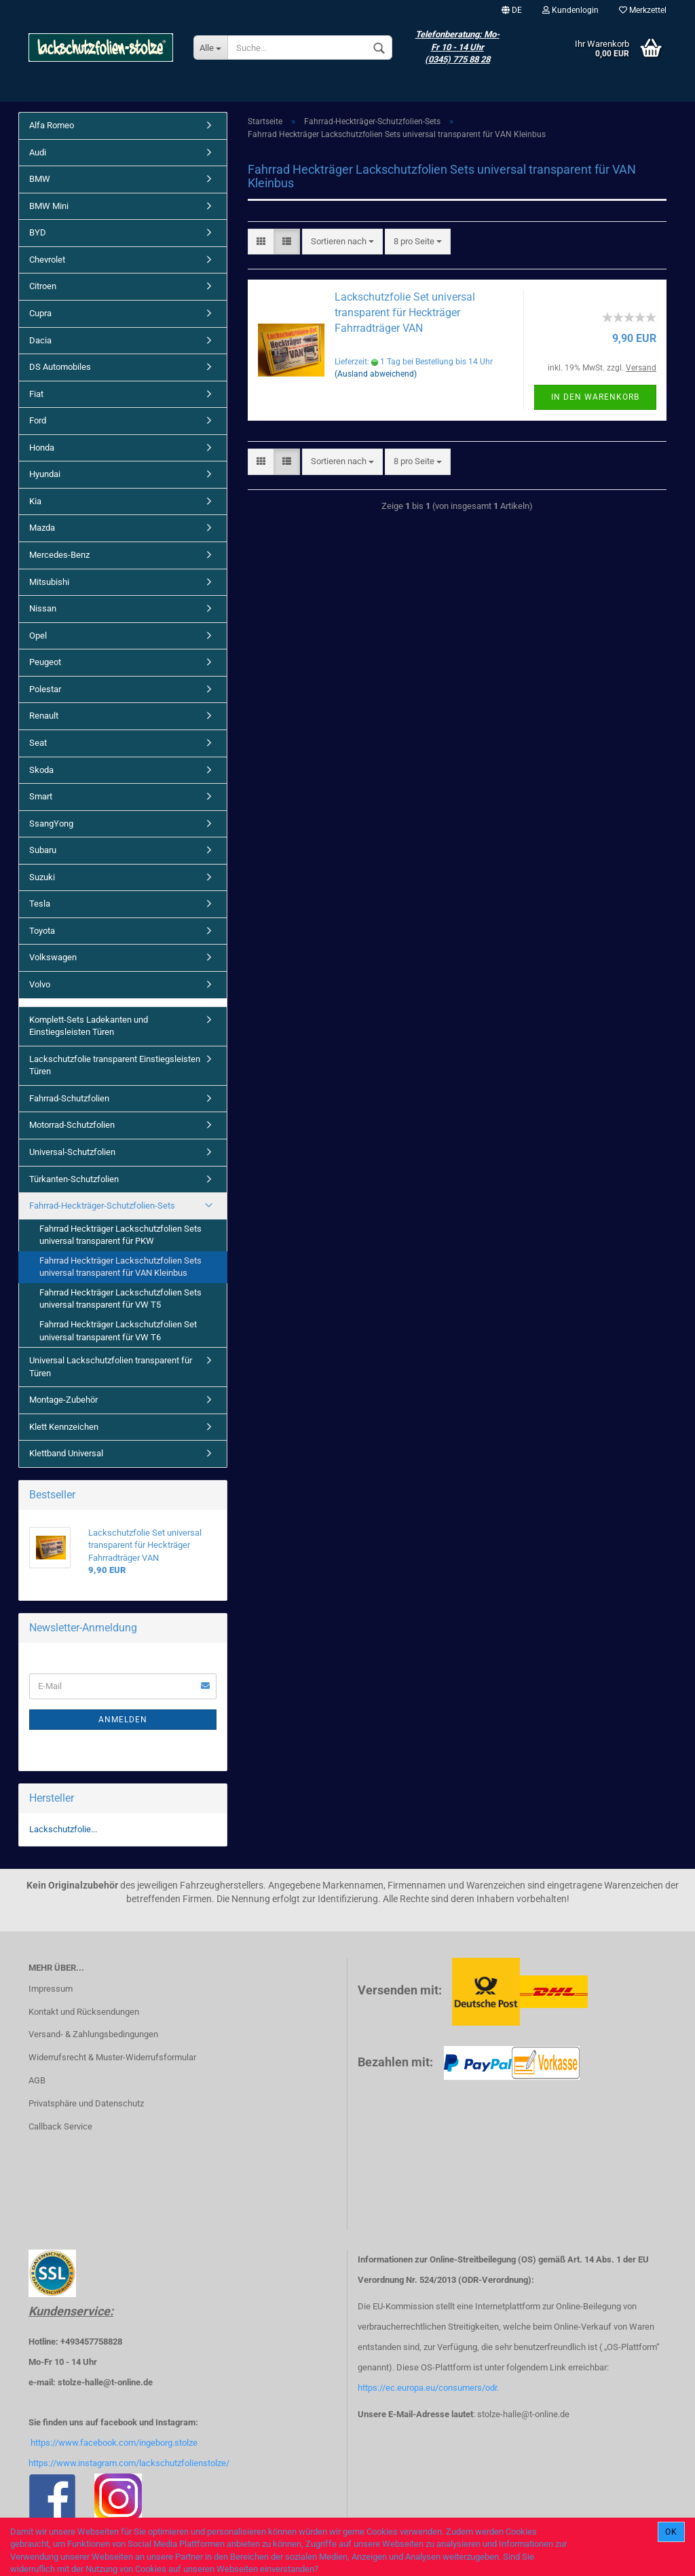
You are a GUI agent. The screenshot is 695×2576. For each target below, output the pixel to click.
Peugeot (45, 662)
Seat (38, 743)
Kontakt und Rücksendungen (84, 2012)
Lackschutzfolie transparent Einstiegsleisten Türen (114, 1065)
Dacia (40, 340)
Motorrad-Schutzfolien (72, 1125)
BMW (39, 179)
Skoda (41, 770)
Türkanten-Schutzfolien (74, 1179)
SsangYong (51, 823)
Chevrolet (47, 259)
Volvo (39, 984)
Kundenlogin (570, 10)
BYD (37, 232)
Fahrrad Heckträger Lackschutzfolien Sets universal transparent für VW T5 (120, 1298)
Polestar (45, 689)
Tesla (39, 903)
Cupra (40, 313)
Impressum (51, 1989)
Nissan (42, 608)
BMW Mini (49, 206)
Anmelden (122, 1719)
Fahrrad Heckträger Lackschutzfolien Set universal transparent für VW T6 (118, 1330)
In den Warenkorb (595, 397)
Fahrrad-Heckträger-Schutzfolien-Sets (102, 1205)
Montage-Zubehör (63, 1400)
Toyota (42, 931)
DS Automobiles (60, 367)
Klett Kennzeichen (63, 1427)
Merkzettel (642, 10)
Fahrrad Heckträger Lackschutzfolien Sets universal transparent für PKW (120, 1235)
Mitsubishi (49, 582)
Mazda (42, 528)
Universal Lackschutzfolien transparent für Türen (110, 1366)
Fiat (36, 394)
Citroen (42, 286)
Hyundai (44, 474)
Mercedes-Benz (59, 555)
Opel (38, 635)
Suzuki (42, 877)
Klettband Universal (66, 1453)
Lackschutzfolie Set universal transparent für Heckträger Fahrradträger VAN (405, 312)
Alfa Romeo (51, 125)
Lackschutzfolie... (63, 1829)
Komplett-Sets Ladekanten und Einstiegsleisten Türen (88, 1026)
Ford (37, 420)
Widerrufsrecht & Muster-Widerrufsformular (112, 2057)
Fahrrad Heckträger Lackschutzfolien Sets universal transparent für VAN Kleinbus (120, 1266)
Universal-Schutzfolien (72, 1152)
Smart (40, 796)
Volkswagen (53, 957)
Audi (37, 152)
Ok (671, 2532)
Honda (41, 447)
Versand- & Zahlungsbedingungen (93, 2034)
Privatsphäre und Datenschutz (86, 2103)
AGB (37, 2080)
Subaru (42, 850)
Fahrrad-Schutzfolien (69, 1098)
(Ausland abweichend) (376, 374)
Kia (35, 501)
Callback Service (60, 2126)
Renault (43, 716)
